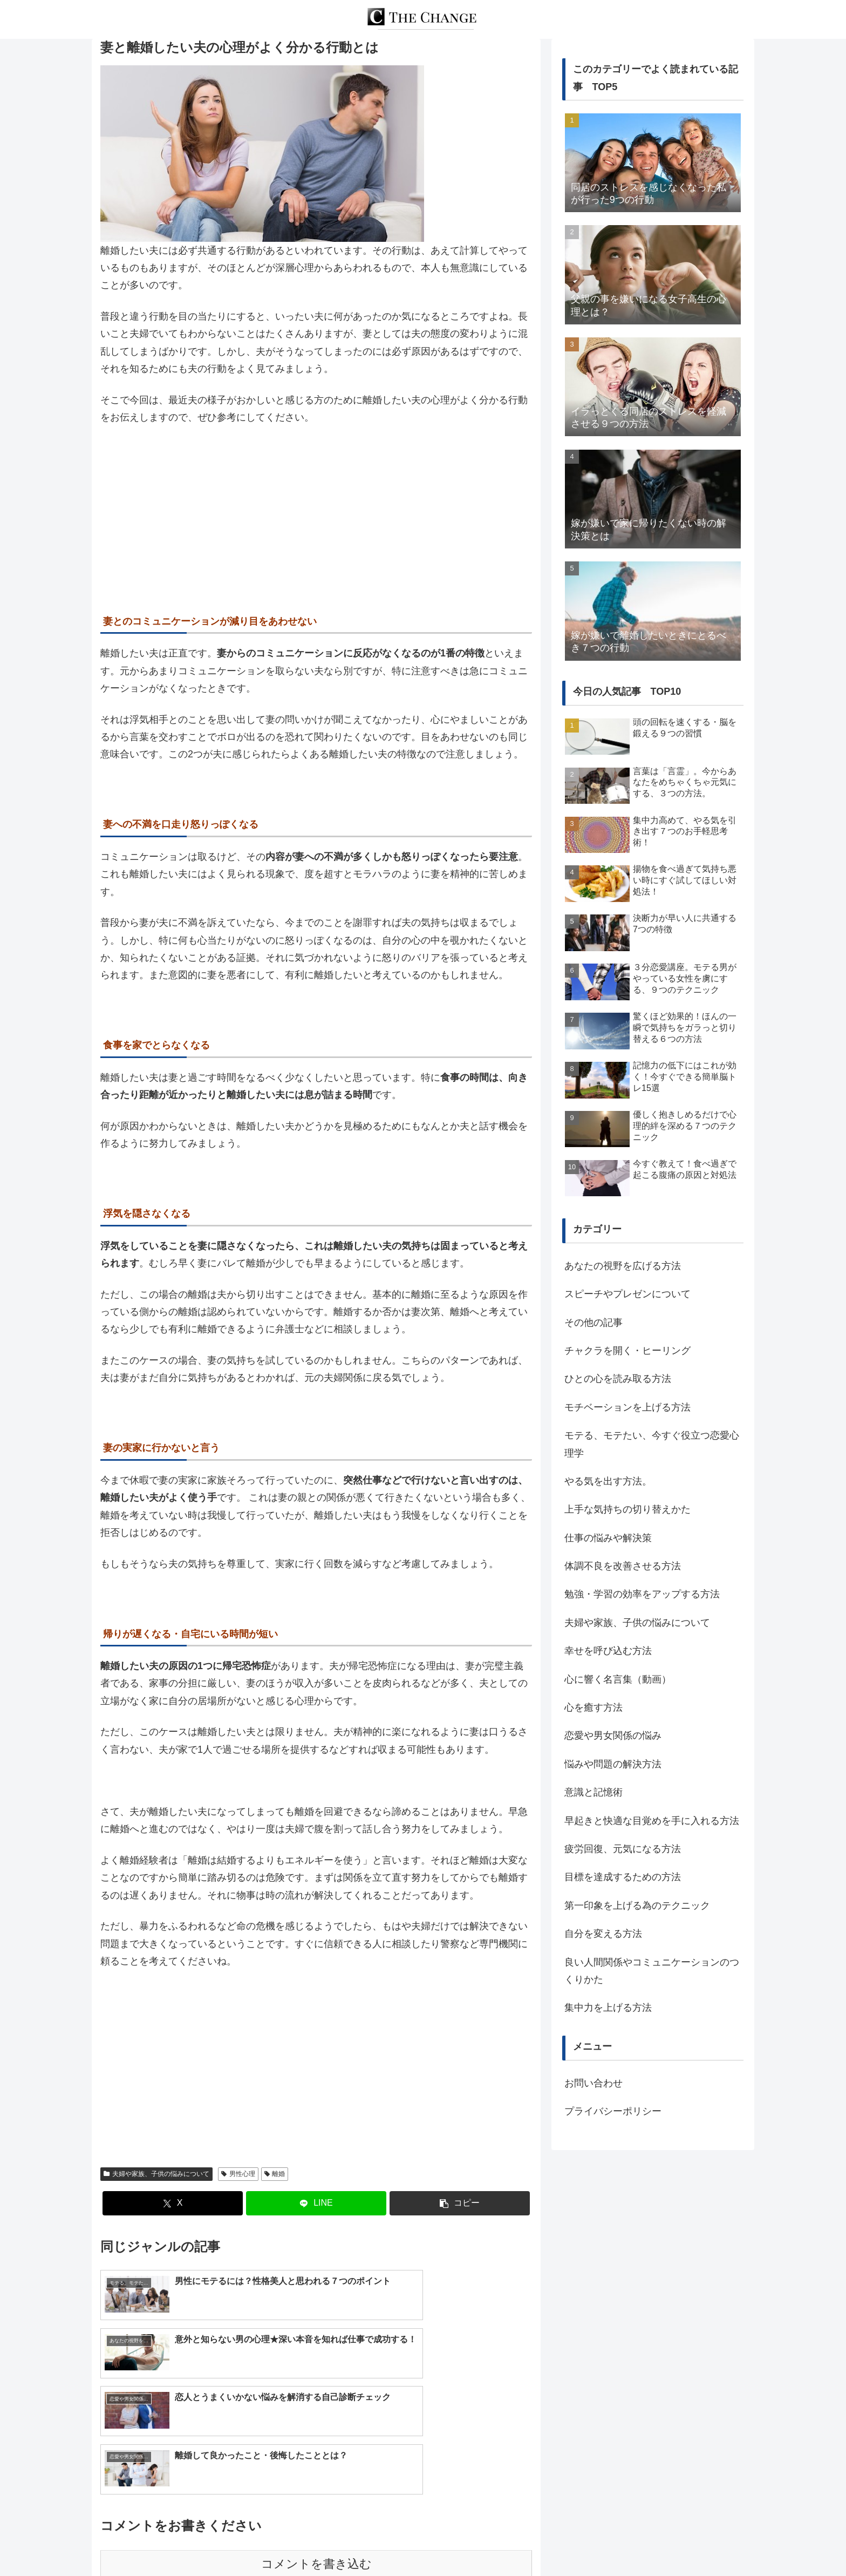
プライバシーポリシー (612, 2111)
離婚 (274, 2174)
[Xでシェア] (173, 2203)
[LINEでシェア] (316, 2203)
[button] (460, 2203)
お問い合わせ (593, 2083)
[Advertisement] (316, 515)
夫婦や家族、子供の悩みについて (156, 2174)
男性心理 (238, 2174)
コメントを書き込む (316, 2450)
